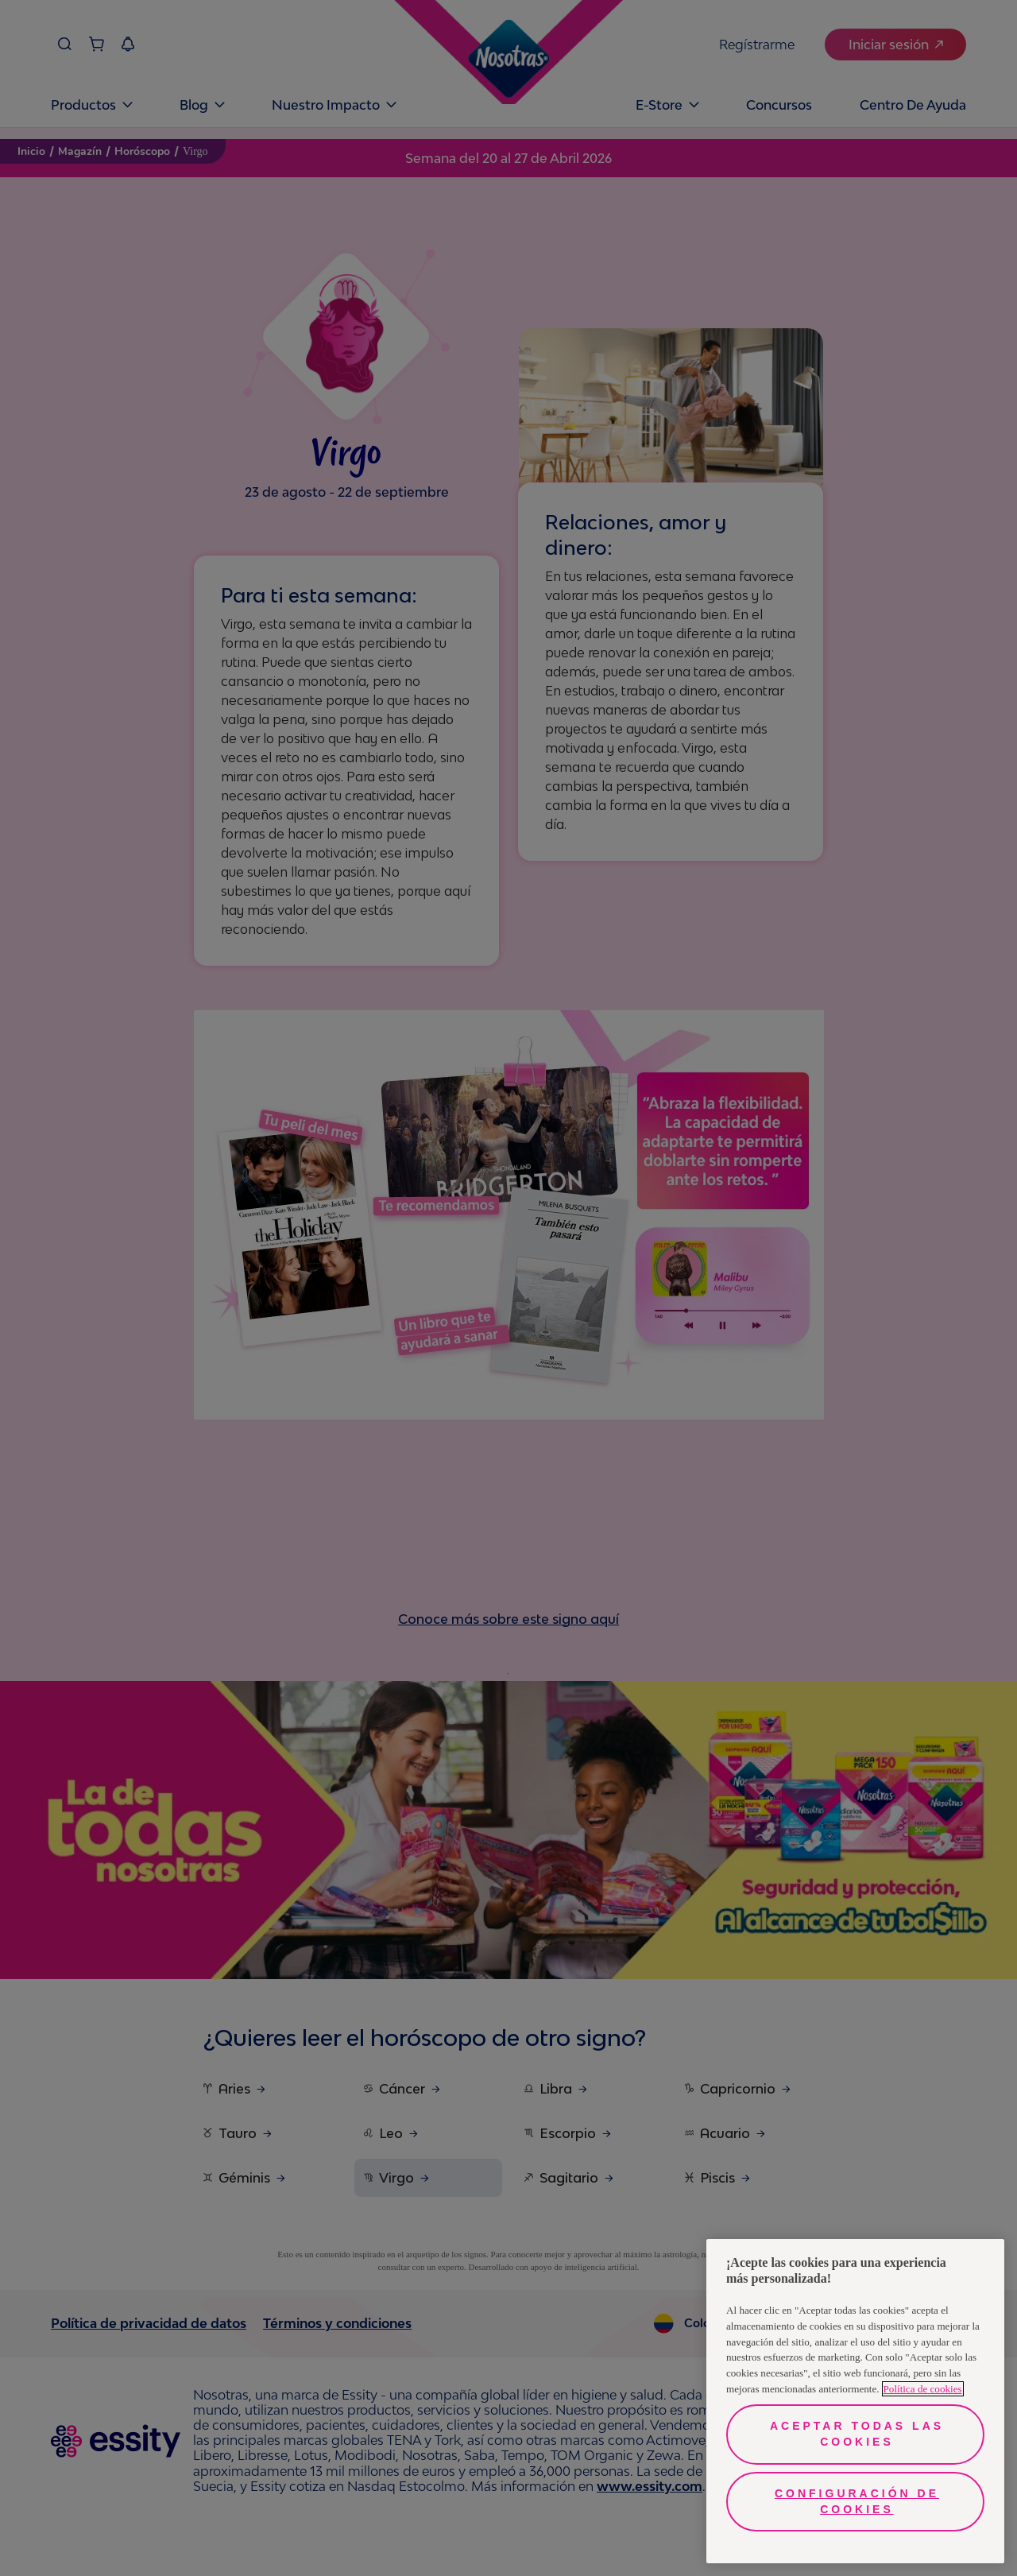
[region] (855, 2401)
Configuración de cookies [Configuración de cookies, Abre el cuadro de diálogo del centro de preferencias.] (857, 2501)
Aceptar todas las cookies (857, 2433)
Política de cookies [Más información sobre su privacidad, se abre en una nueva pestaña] (923, 2389)
